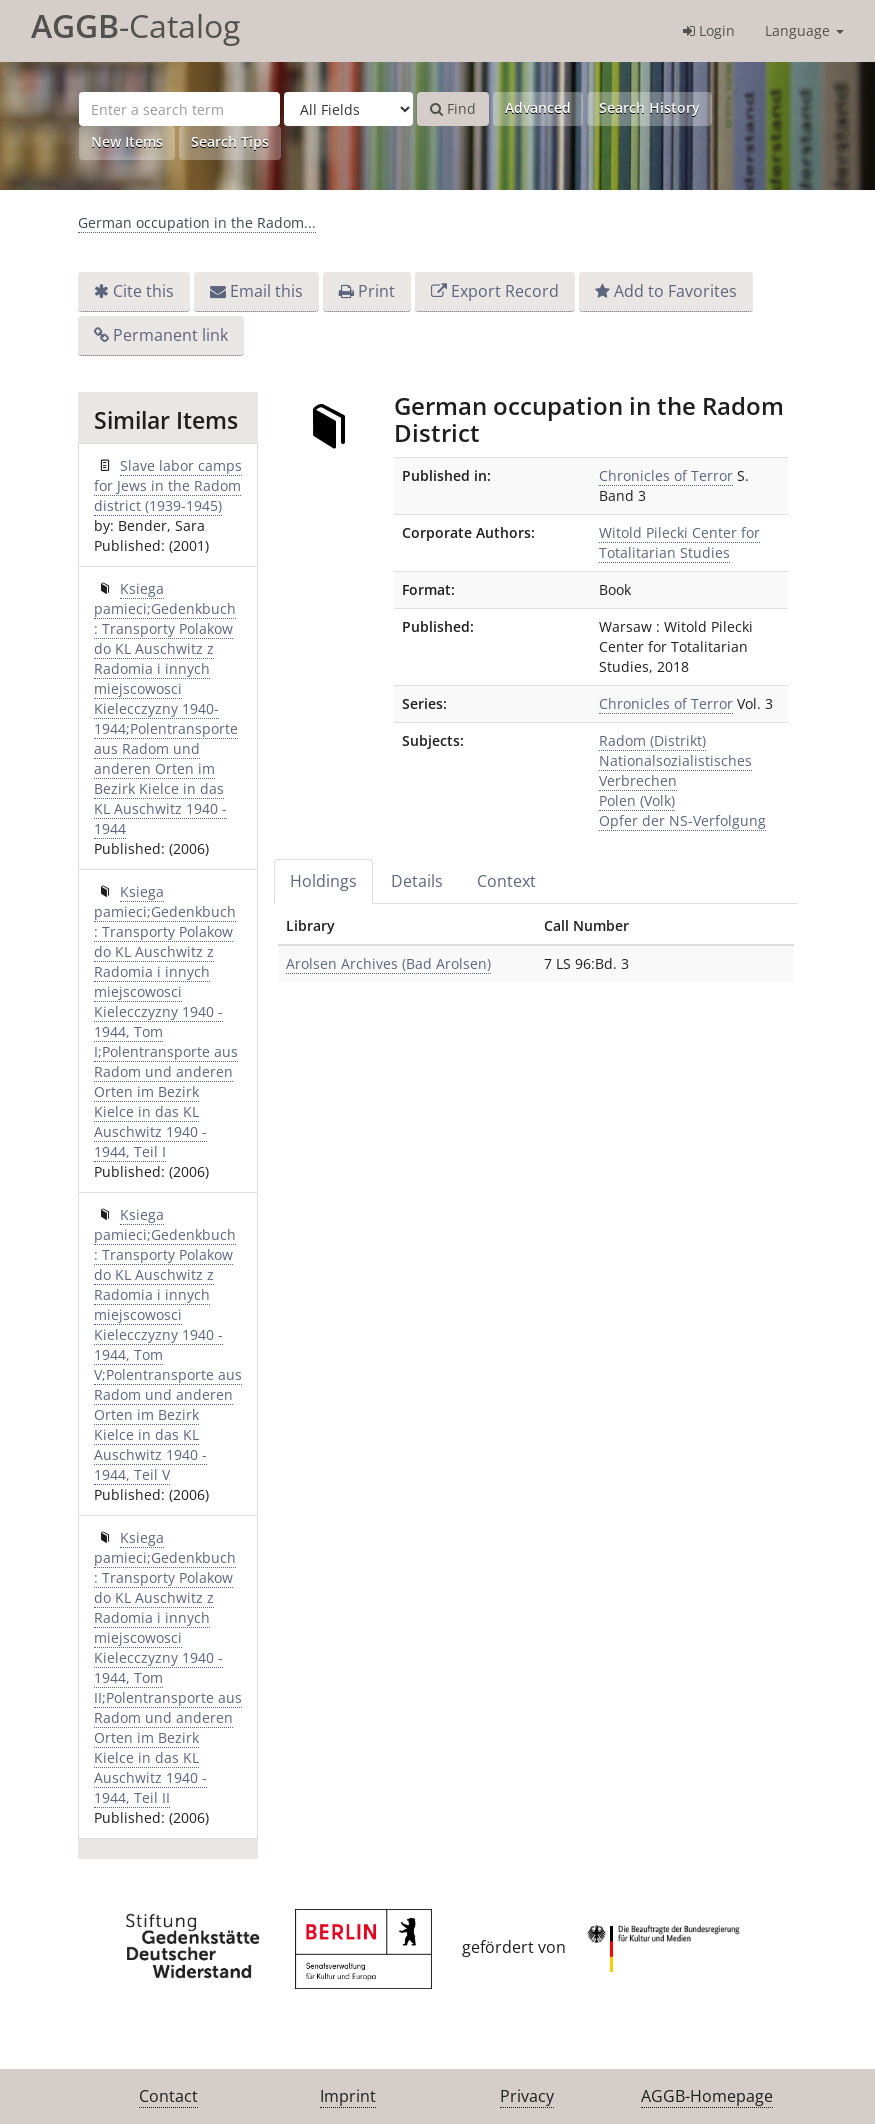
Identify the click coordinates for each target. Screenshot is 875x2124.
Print (376, 291)
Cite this (143, 291)
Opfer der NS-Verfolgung (682, 820)
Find (453, 108)
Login (709, 30)
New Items (127, 141)
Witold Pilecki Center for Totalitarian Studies (679, 542)
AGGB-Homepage (707, 2096)
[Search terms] (179, 109)
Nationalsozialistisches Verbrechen (675, 770)
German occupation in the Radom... (197, 222)
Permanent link (170, 335)
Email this (266, 291)
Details (417, 881)
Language (804, 30)
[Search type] (348, 109)
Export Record (505, 291)
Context (506, 881)
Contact (168, 2096)
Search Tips (230, 141)
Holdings (323, 881)
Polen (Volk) (637, 800)
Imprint (348, 2096)
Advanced (538, 107)
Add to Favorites (675, 291)
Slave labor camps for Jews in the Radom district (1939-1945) (168, 485)
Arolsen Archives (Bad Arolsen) (388, 963)
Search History (649, 107)
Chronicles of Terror (666, 475)
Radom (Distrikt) (652, 740)
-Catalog (135, 25)
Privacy (527, 2096)
